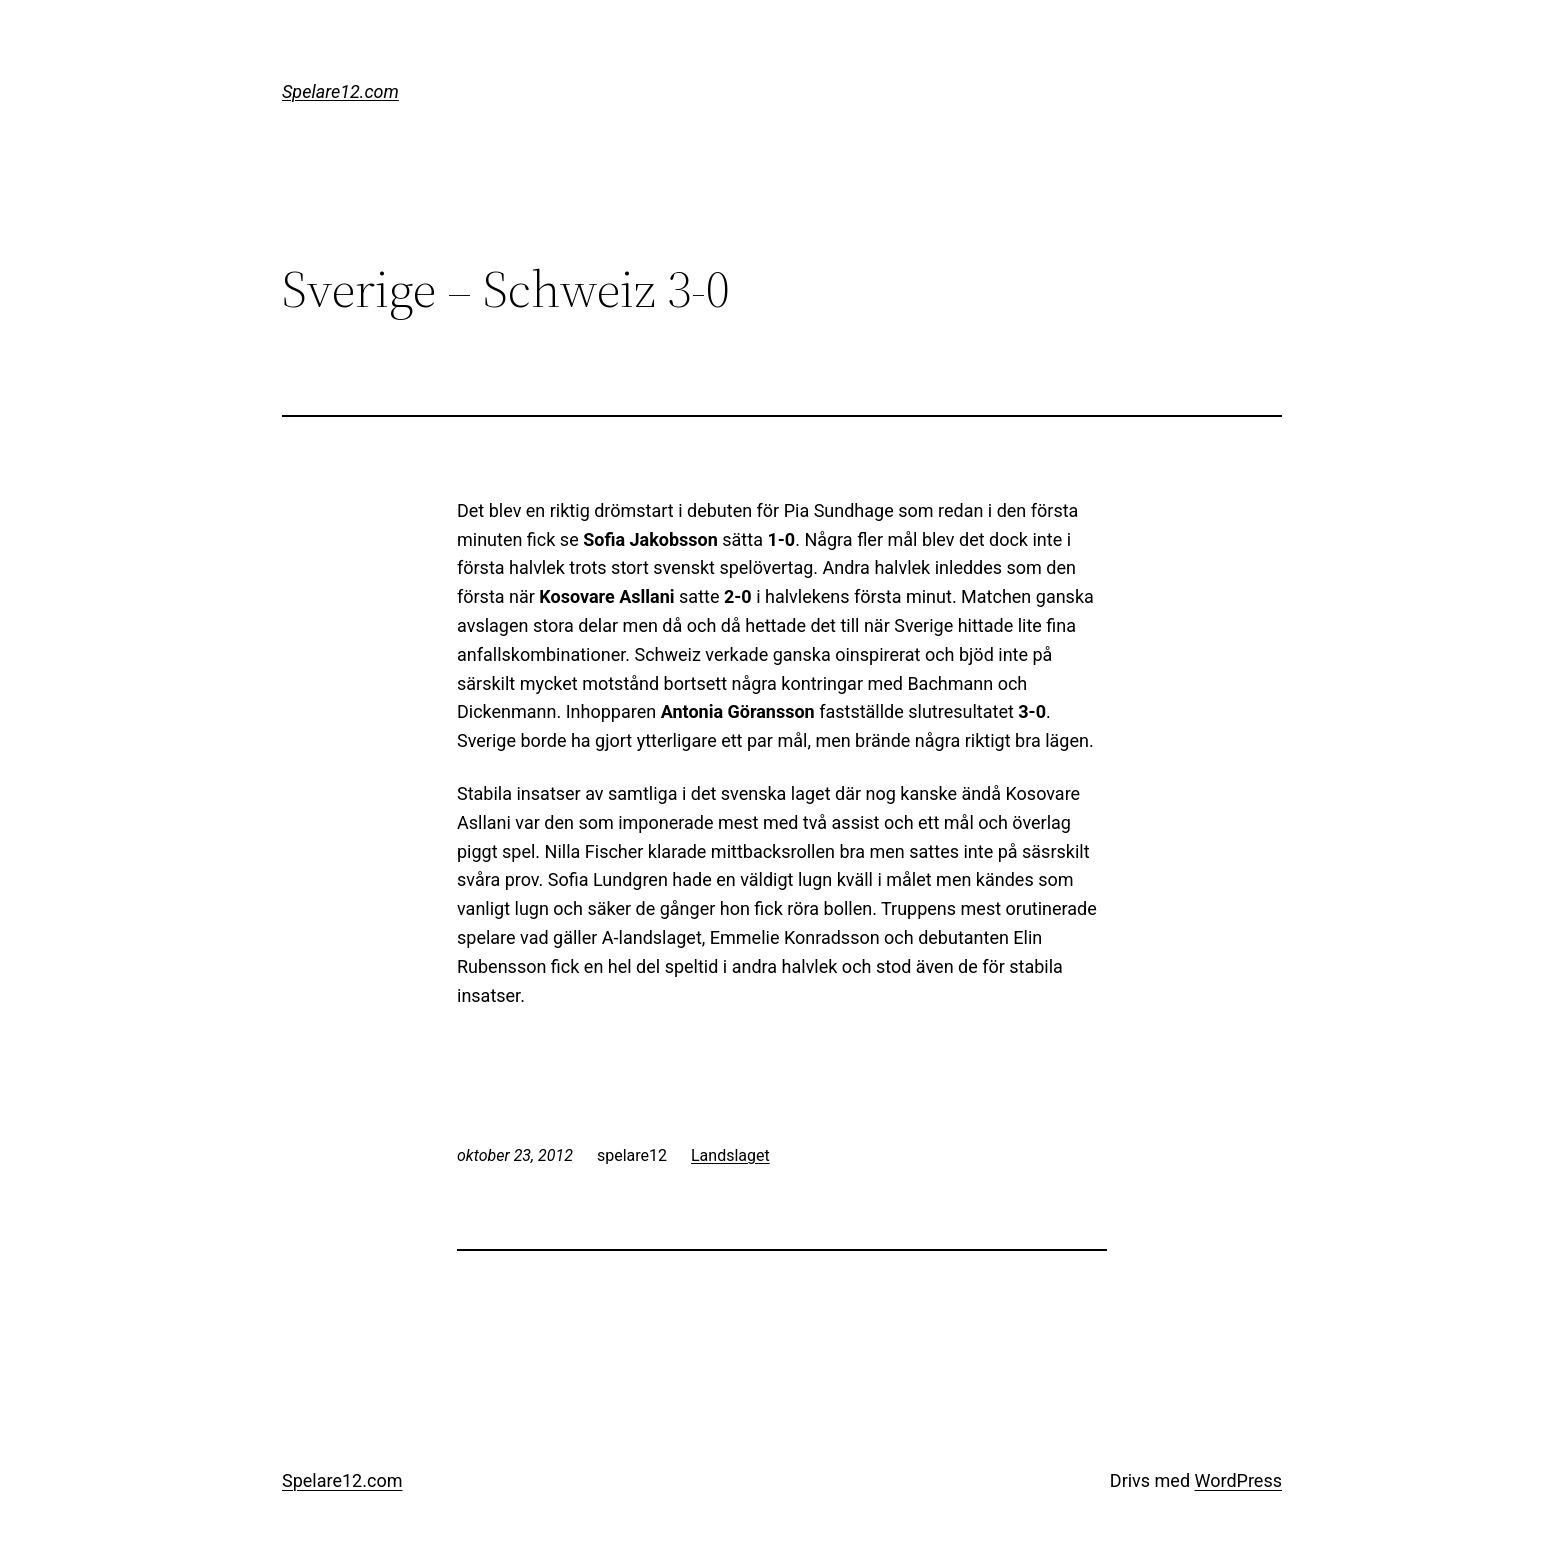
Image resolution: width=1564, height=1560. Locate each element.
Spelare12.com (340, 91)
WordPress (1238, 1480)
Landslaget (730, 1155)
